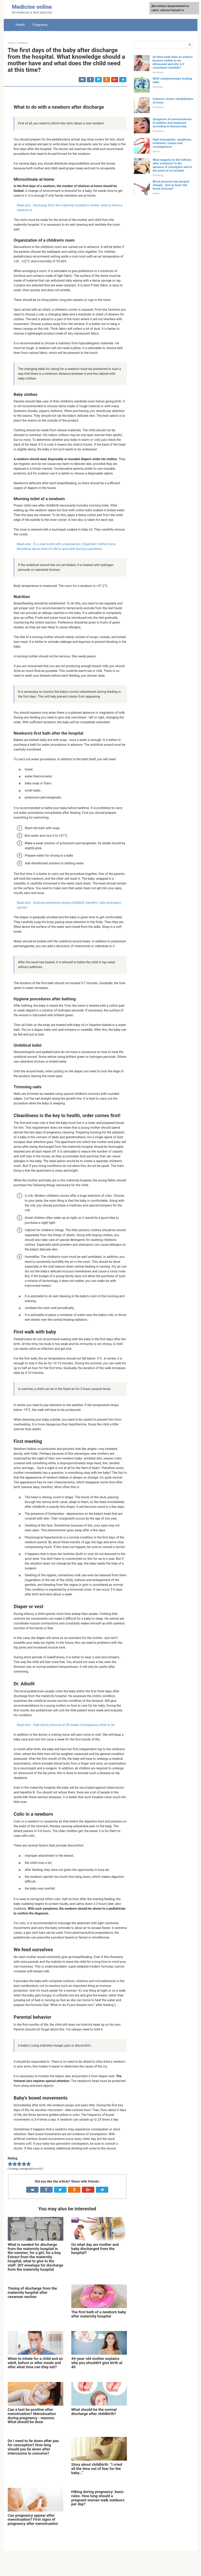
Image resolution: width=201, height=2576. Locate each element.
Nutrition (158, 86)
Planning (158, 175)
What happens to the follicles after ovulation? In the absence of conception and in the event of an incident (172, 165)
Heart (156, 193)
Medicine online (32, 7)
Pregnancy (40, 25)
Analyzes (158, 72)
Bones (156, 151)
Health (20, 25)
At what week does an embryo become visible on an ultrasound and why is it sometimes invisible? (173, 62)
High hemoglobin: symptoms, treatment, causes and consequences (172, 143)
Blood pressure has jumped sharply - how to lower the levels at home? (171, 185)
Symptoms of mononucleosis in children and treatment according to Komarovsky (172, 122)
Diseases (158, 107)
